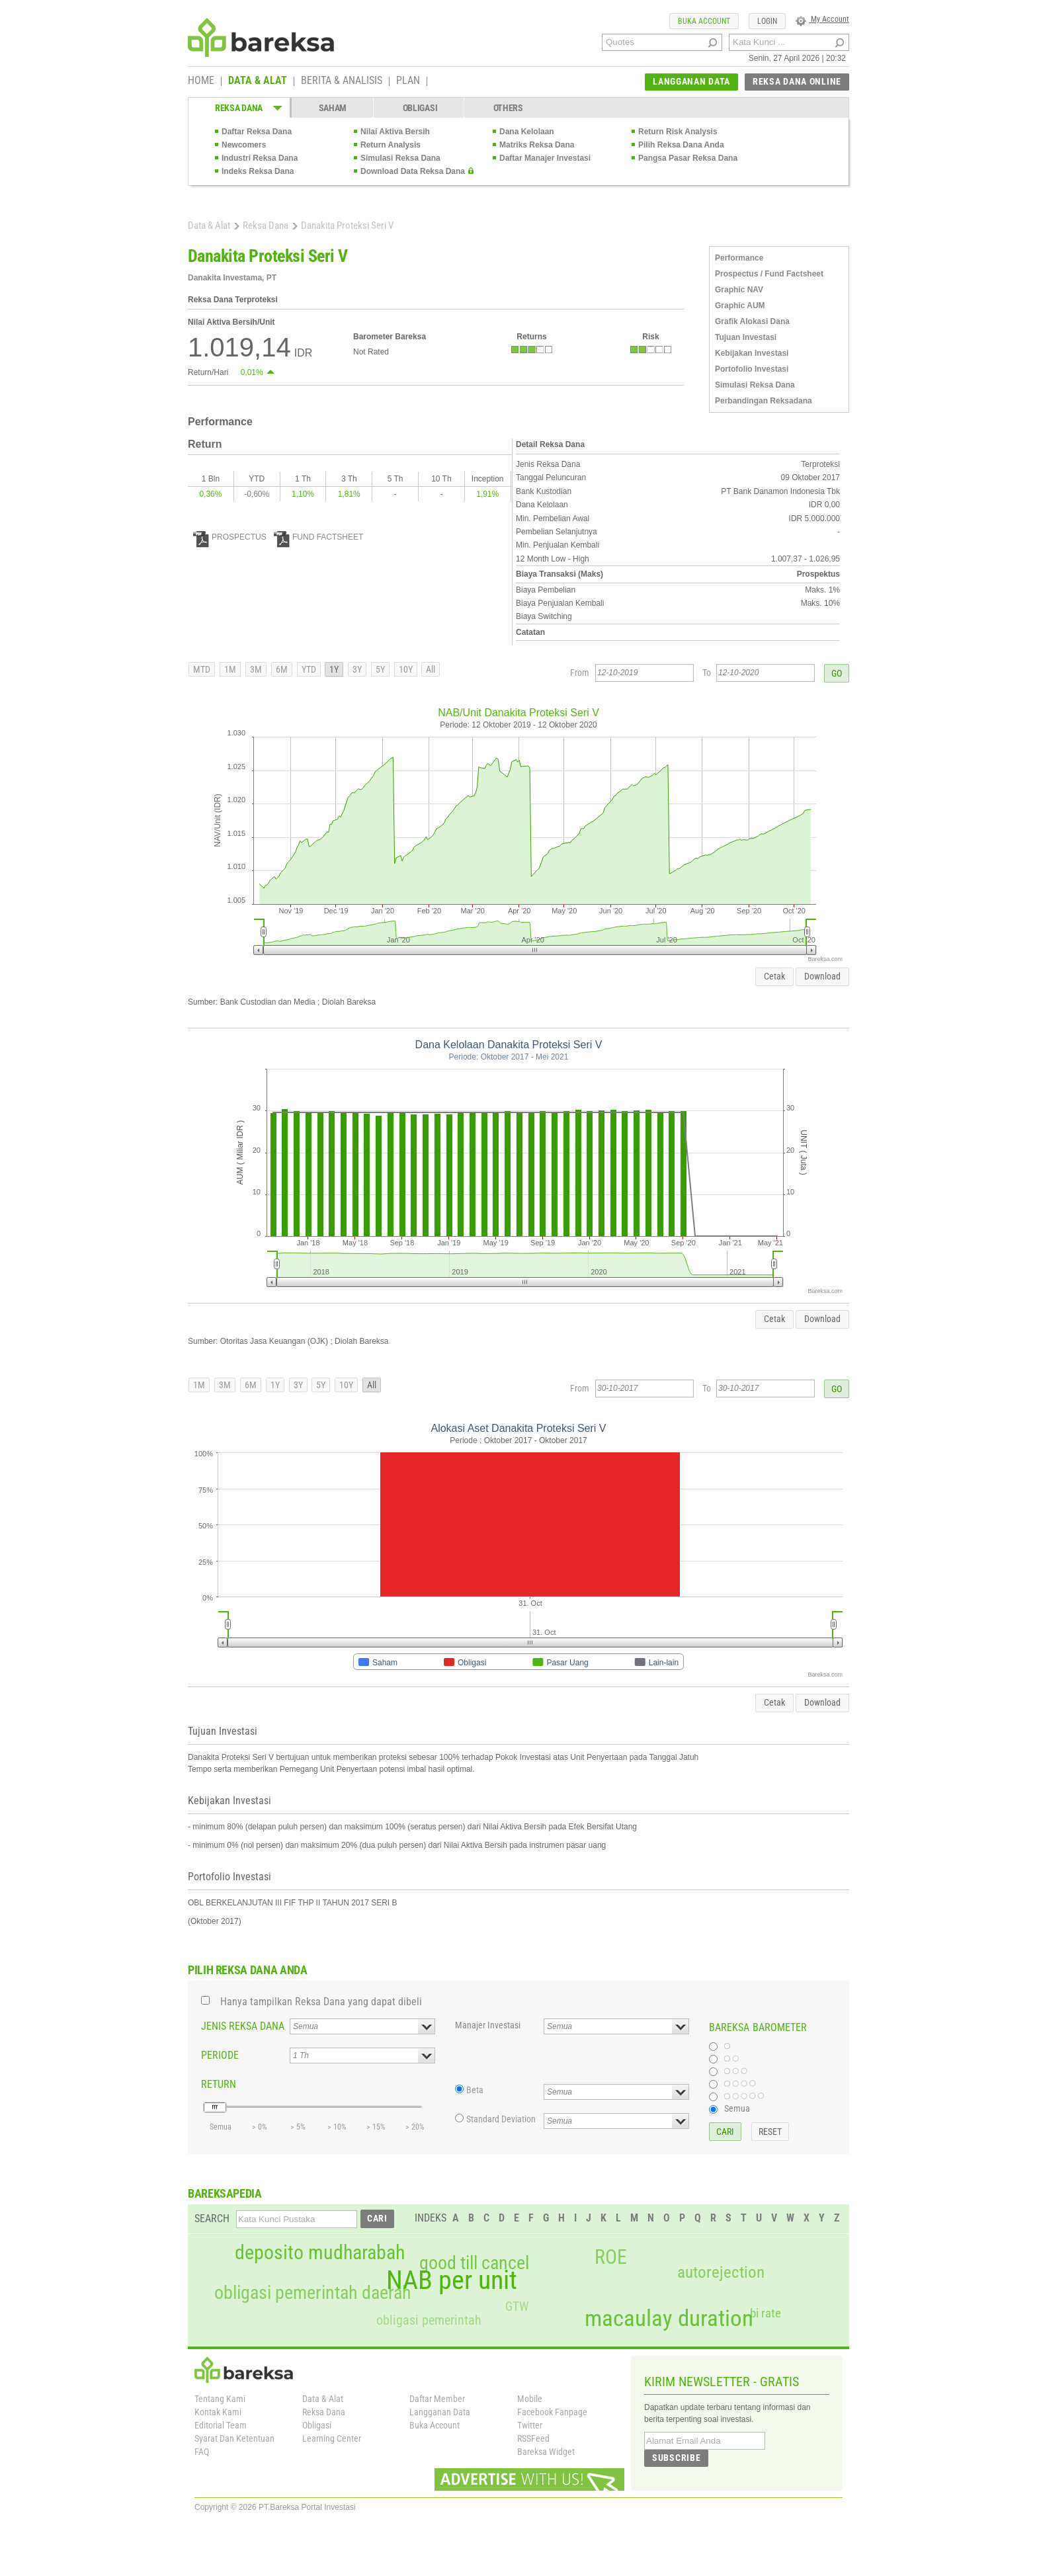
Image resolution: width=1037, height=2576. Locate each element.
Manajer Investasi (487, 2025)
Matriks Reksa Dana (536, 144)
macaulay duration (669, 2318)
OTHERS (508, 108)
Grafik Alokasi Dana (752, 321)
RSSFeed (533, 2438)
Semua (737, 2108)
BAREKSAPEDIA (225, 2193)
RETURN (218, 2084)
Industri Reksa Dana (260, 158)
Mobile (529, 2398)
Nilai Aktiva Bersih (395, 131)
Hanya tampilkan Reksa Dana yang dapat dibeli (321, 2001)
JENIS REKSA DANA (242, 2026)
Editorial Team (220, 2425)
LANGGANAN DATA (691, 81)
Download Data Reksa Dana (412, 171)
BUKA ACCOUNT (704, 21)
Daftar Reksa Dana (257, 131)
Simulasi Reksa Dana (400, 158)
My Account (822, 19)
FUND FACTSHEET (318, 537)
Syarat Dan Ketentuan (234, 2438)
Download (822, 976)
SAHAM (333, 108)
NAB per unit (451, 2280)
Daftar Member (437, 2398)
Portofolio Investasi (751, 369)
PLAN (408, 81)
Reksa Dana (265, 225)
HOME (201, 81)
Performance (739, 258)
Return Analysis (390, 144)
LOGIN (767, 21)
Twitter (529, 2425)
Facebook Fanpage (552, 2412)
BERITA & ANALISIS (341, 81)
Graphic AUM (740, 305)
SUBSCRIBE (676, 2457)
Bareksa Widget (546, 2451)
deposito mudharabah (320, 2253)
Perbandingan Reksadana (763, 400)
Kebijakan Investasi (751, 353)
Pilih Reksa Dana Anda (681, 144)
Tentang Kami (219, 2398)
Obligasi (316, 2425)
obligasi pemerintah (428, 2320)
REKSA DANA (239, 108)
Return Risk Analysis (678, 131)
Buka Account (434, 2425)
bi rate (765, 2313)
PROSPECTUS (230, 537)
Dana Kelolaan (526, 131)
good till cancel (474, 2263)
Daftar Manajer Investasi (545, 158)
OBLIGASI (420, 108)
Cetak (774, 976)
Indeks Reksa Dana (258, 171)
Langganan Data (439, 2412)
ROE (611, 2257)
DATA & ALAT (257, 81)
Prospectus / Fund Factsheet (769, 273)
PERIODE (220, 2055)
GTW (516, 2306)
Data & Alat (209, 225)
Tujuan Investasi (745, 337)
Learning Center (331, 2438)
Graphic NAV (739, 289)
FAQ (201, 2451)
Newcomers (244, 144)
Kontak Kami (217, 2412)
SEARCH (211, 2218)
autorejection (721, 2272)
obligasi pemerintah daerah (312, 2293)
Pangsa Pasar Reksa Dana (687, 158)
